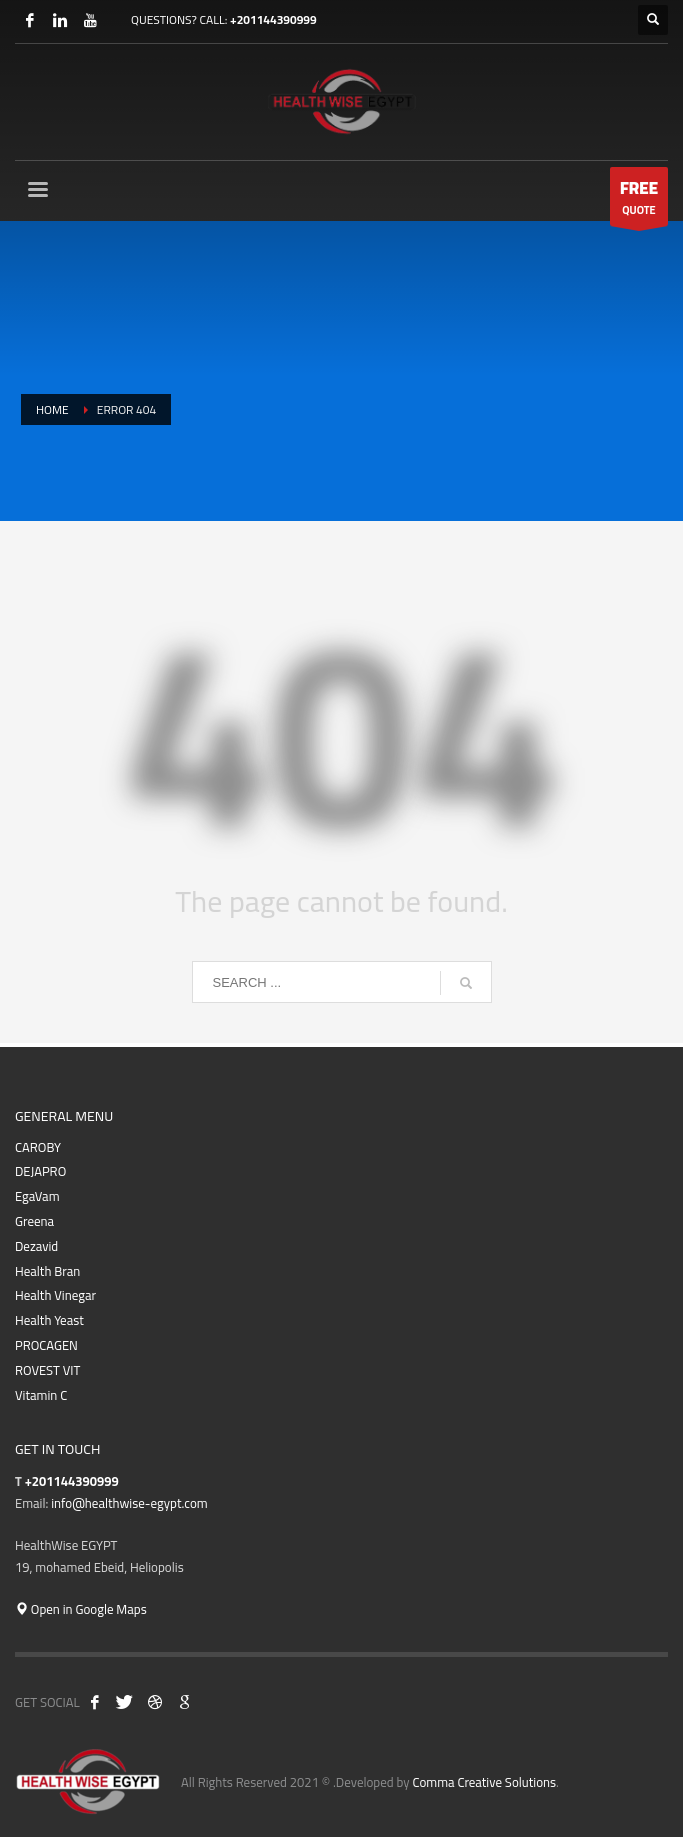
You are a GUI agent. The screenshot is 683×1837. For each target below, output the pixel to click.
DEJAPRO (40, 1171)
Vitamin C (41, 1395)
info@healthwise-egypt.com (129, 1503)
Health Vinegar (55, 1295)
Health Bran (47, 1271)
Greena (34, 1221)
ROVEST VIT (47, 1370)
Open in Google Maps (81, 1609)
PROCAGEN (46, 1345)
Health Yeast (49, 1320)
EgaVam (37, 1196)
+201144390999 (273, 19)
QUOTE (639, 199)
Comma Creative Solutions (484, 1782)
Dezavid (36, 1246)
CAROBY (38, 1147)
